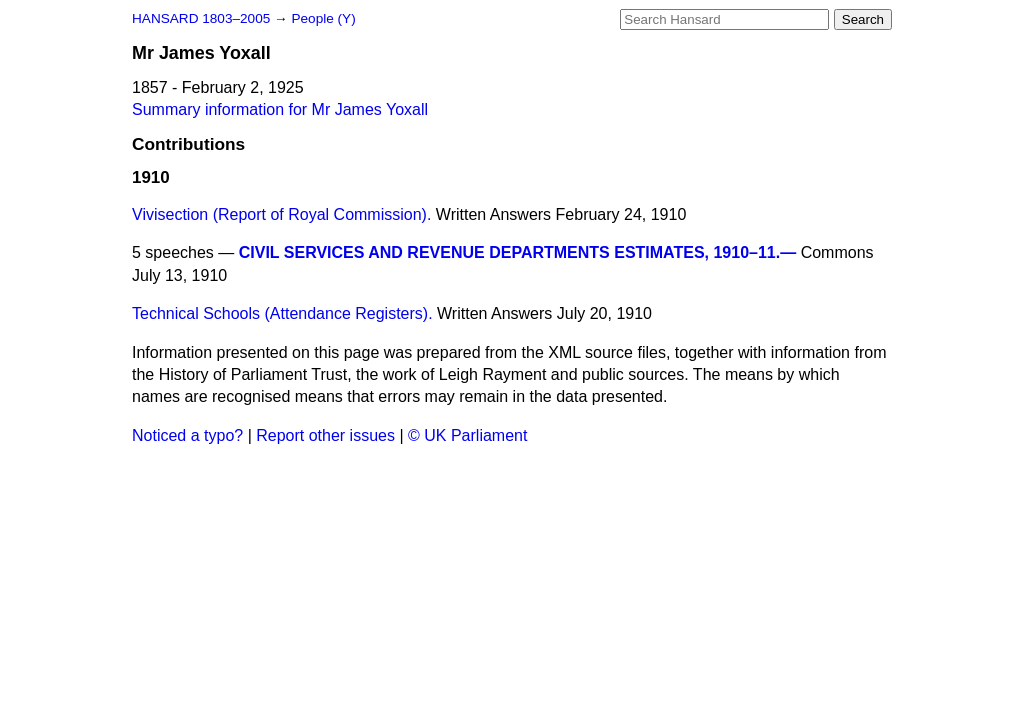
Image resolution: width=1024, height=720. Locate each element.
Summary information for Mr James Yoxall (280, 109)
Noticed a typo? (187, 435)
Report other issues (325, 435)
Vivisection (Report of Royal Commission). (281, 214)
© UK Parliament (467, 435)
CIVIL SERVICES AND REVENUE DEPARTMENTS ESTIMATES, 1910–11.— (517, 252)
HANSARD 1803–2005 (201, 18)
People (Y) (323, 18)
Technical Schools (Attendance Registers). (282, 313)
